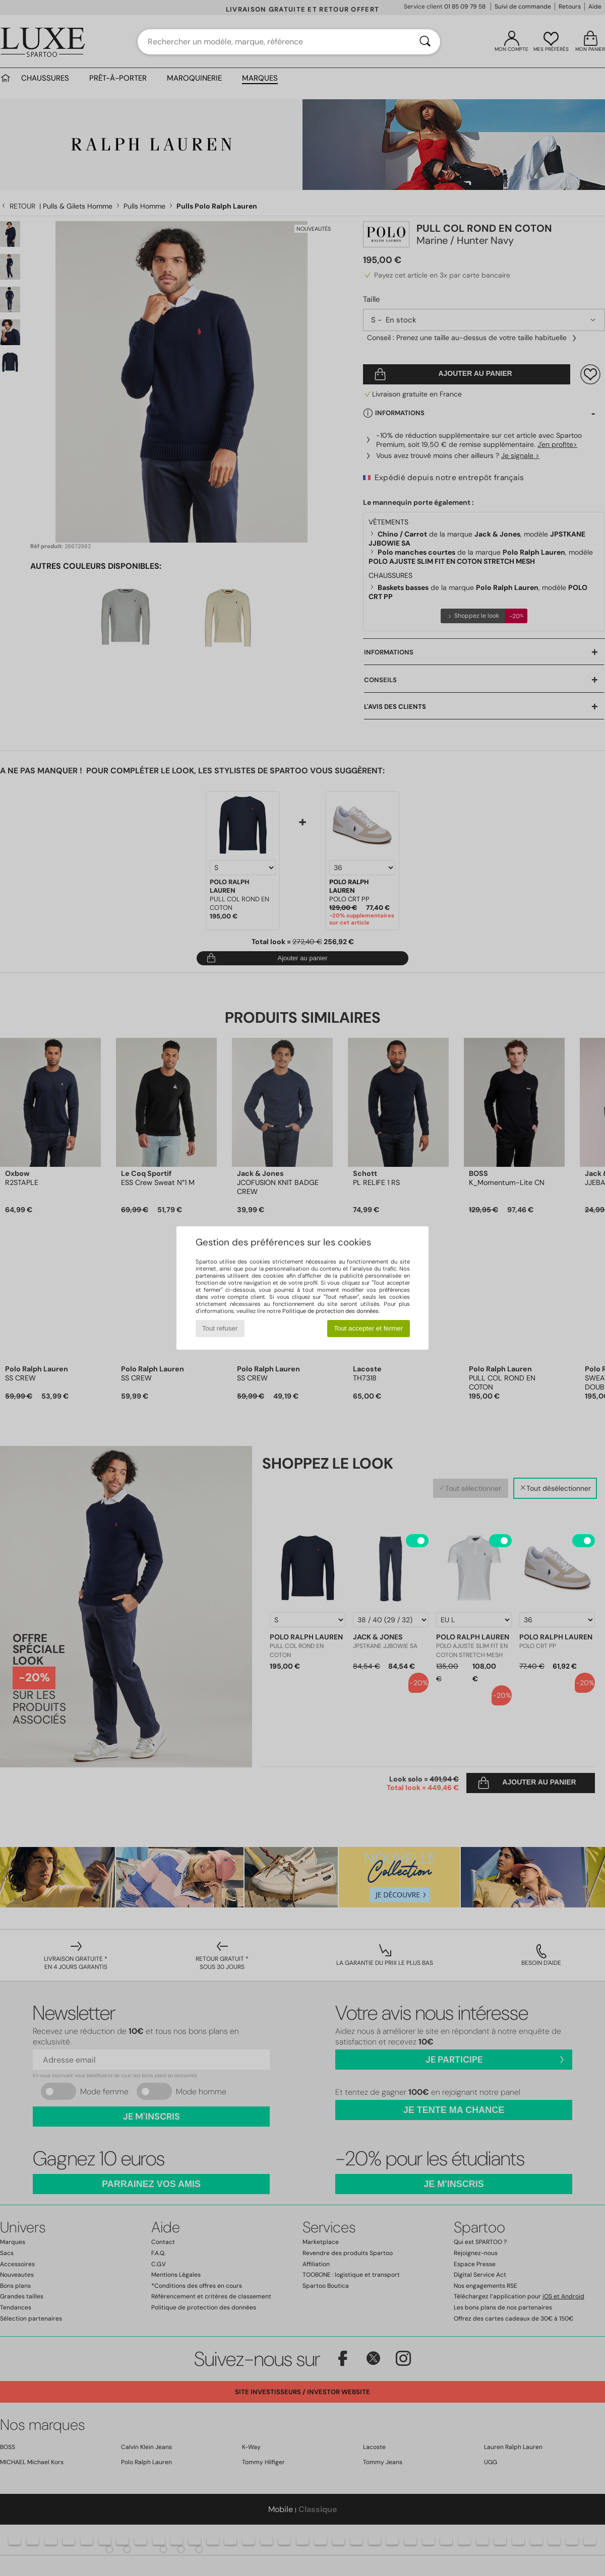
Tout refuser (219, 1328)
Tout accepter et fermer (368, 1328)
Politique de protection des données (330, 1310)
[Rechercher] (425, 41)
